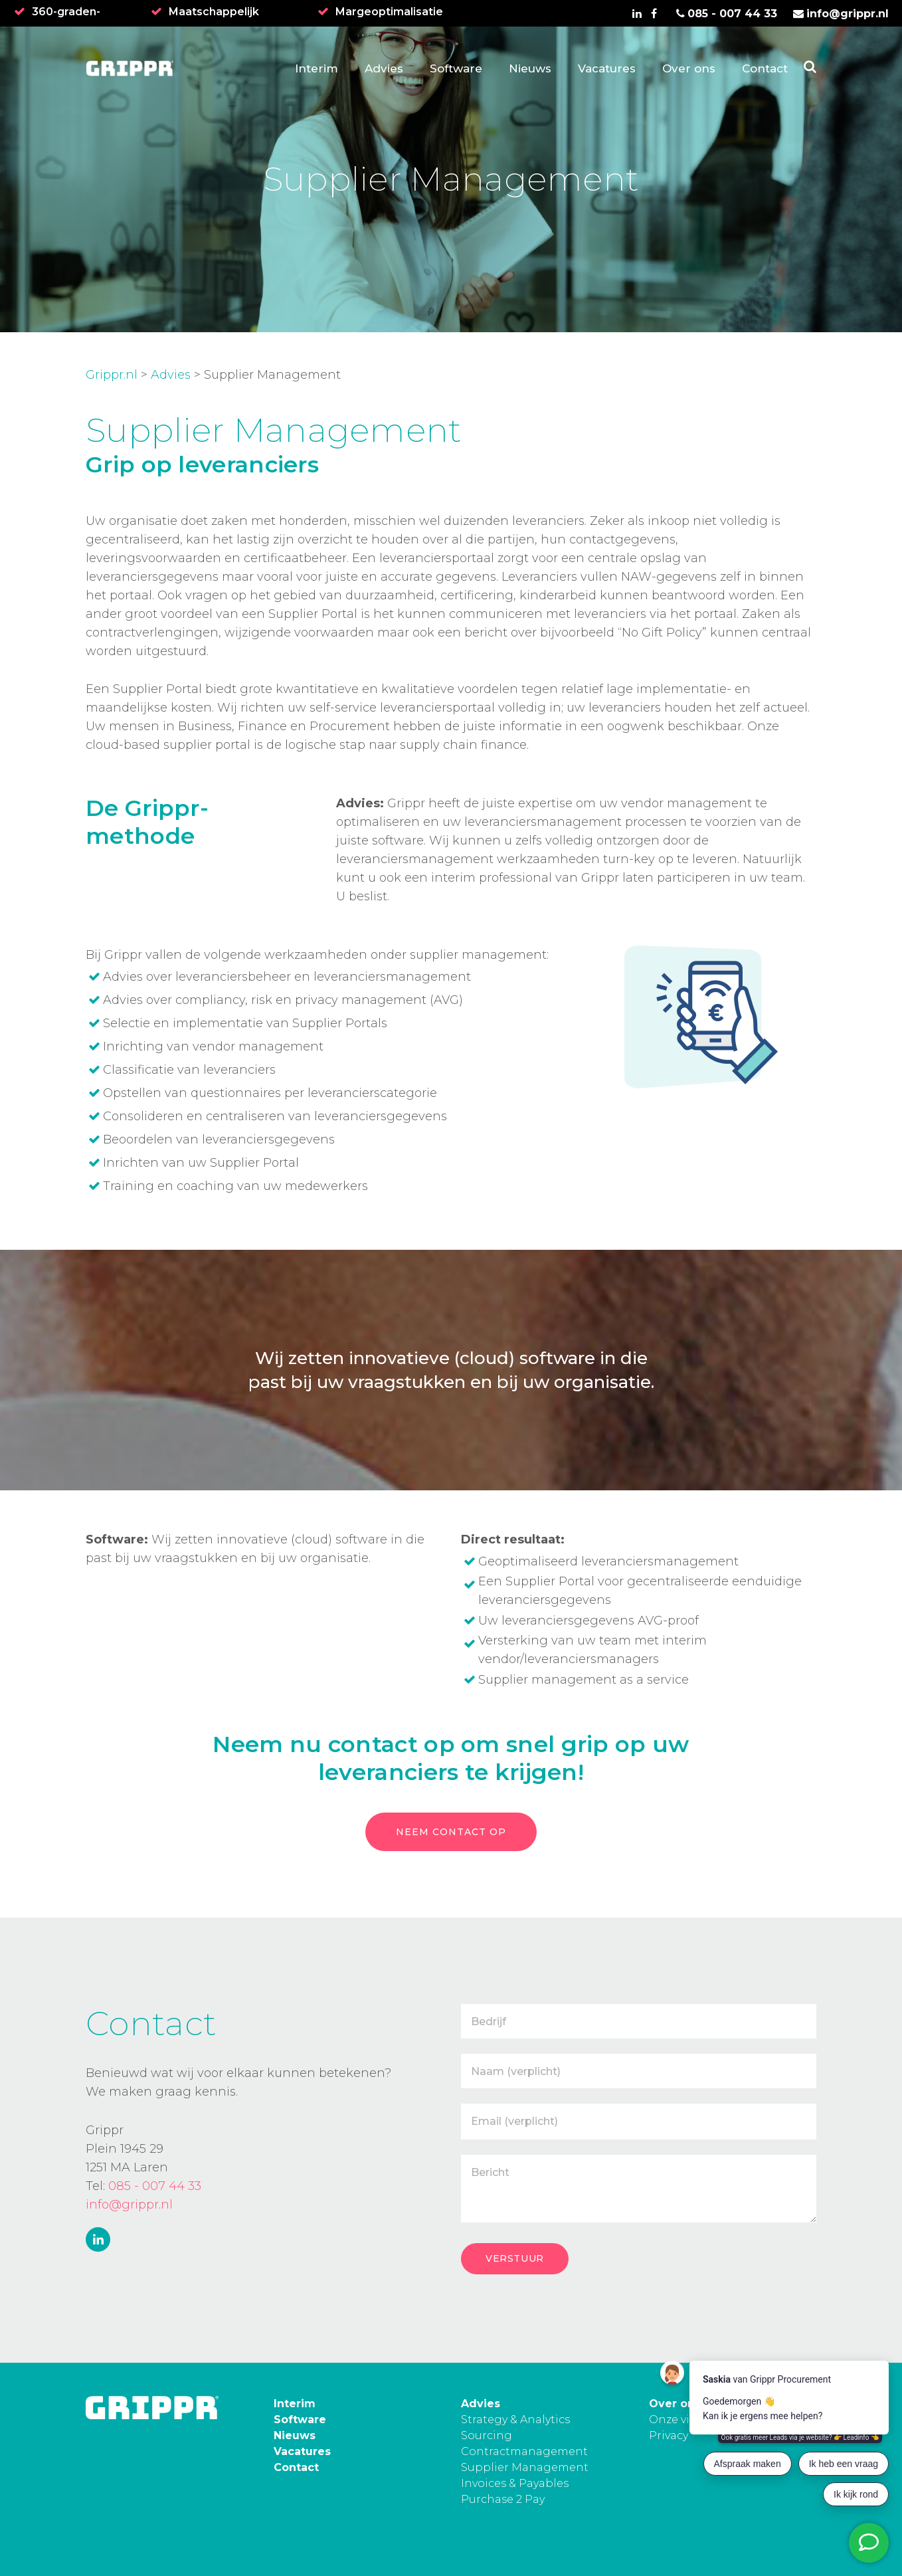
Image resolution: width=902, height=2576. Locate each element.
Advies (171, 374)
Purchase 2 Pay (503, 2499)
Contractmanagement (524, 2451)
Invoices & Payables (515, 2483)
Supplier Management (524, 2467)
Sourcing (486, 2435)
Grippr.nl (111, 374)
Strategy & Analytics (515, 2419)
